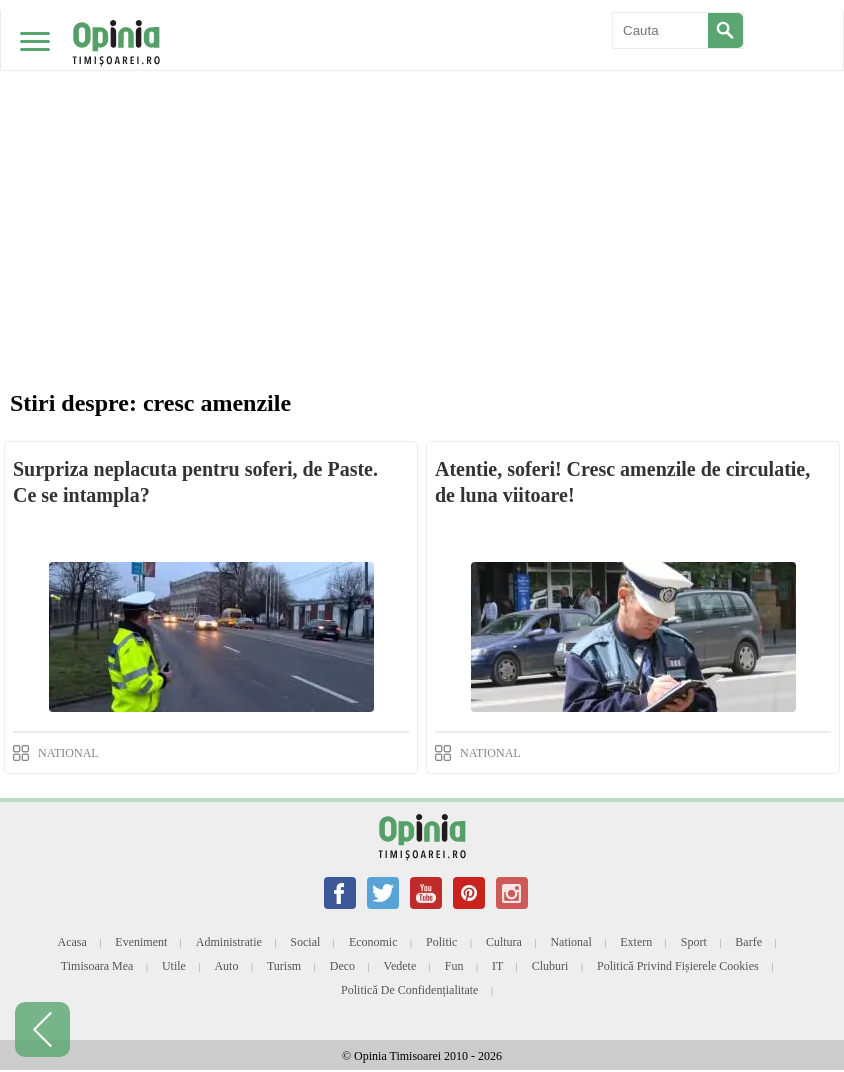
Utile (174, 966)
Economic (373, 942)
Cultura (504, 942)
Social (305, 942)
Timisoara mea (97, 966)
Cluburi (550, 966)
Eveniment (141, 942)
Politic (441, 942)
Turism (284, 966)
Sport (694, 942)
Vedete (400, 966)
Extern (636, 942)
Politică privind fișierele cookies (678, 966)
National (570, 942)
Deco (342, 966)
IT (497, 966)
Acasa (72, 942)
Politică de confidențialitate (409, 990)
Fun (454, 966)
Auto (226, 966)
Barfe (748, 942)
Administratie (229, 942)
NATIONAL (68, 753)
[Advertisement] (422, 150)
